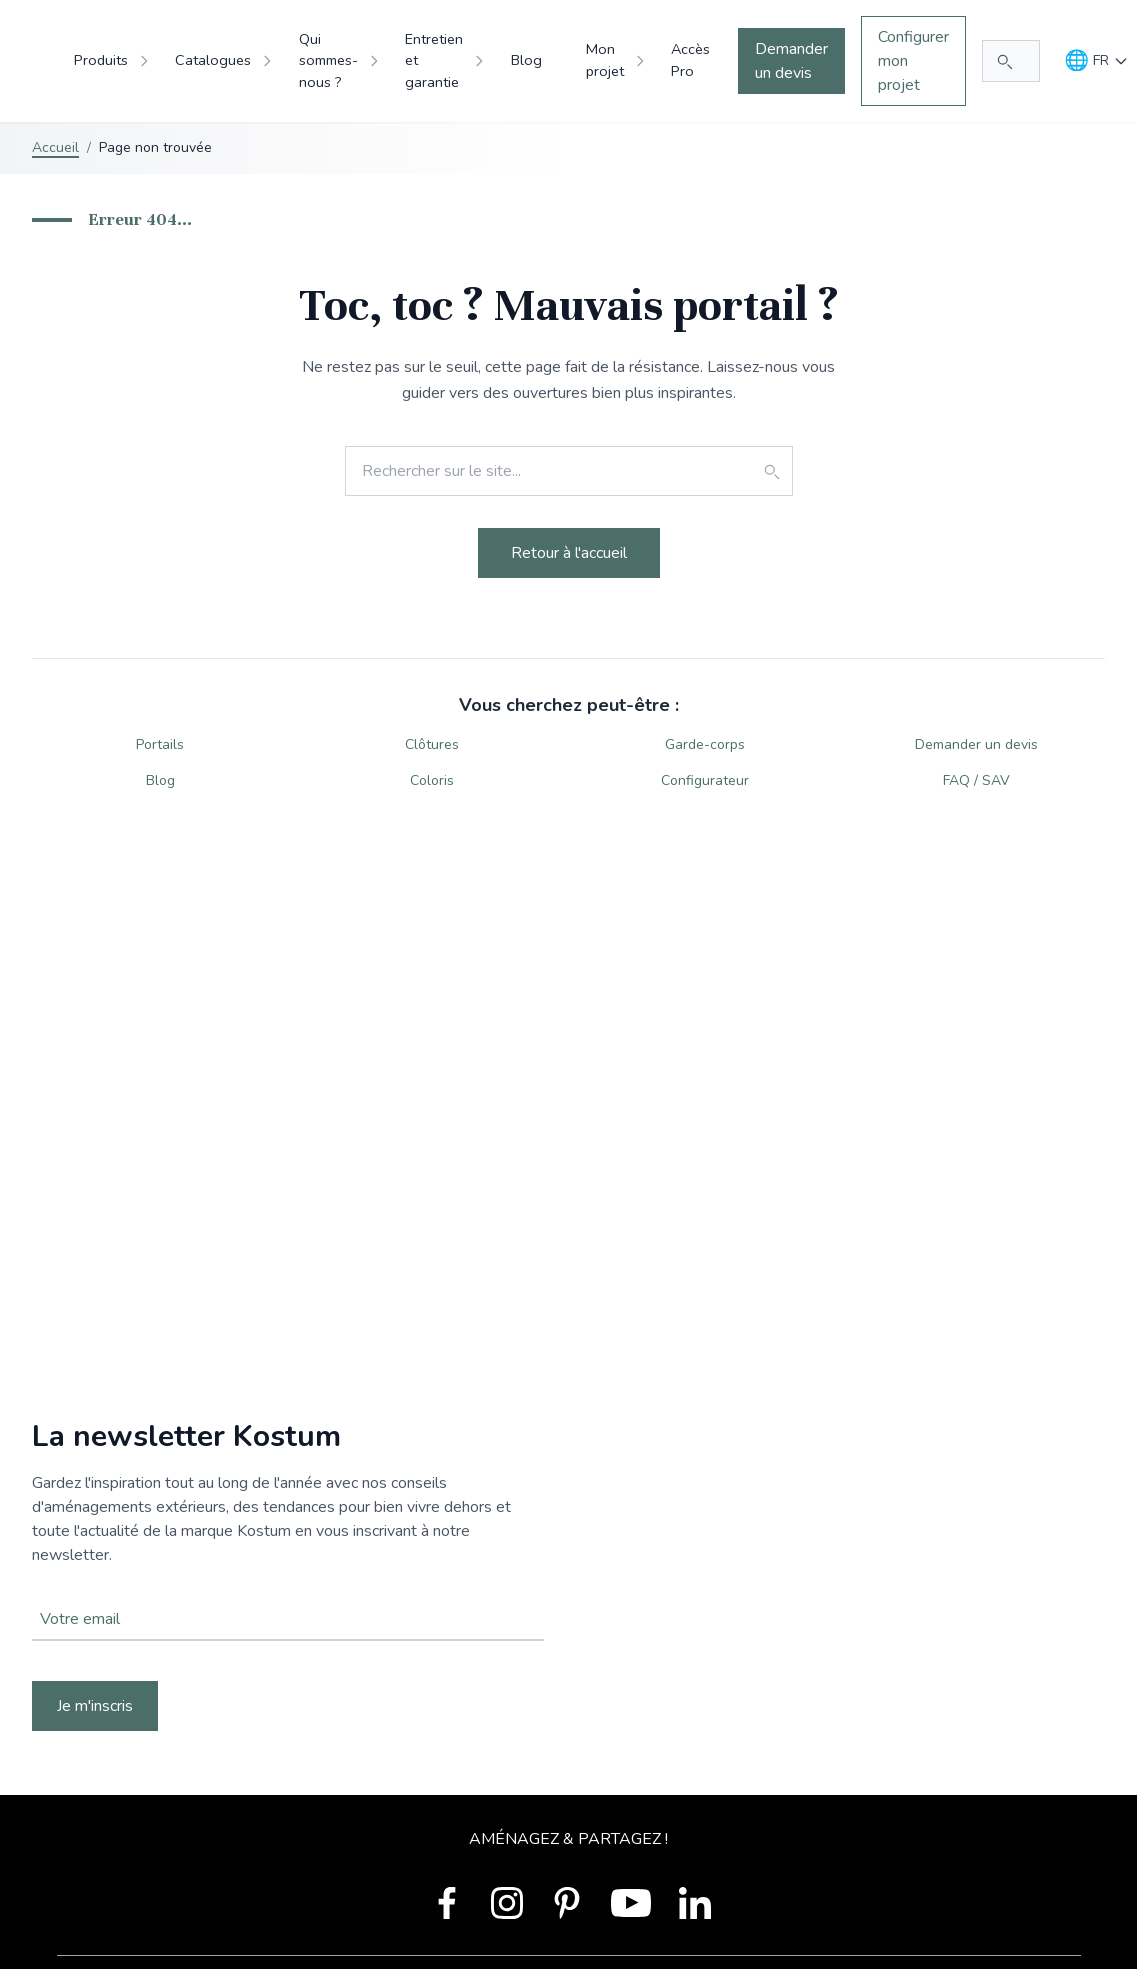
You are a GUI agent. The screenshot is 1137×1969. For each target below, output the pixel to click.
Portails (160, 744)
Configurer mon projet (913, 61)
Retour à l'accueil (569, 553)
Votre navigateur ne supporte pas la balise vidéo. (568, 1575)
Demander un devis (791, 61)
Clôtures (432, 744)
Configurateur (705, 780)
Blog (160, 780)
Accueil (55, 147)
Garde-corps (705, 744)
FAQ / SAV (976, 780)
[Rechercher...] (1011, 61)
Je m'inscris (95, 1706)
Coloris (432, 780)
